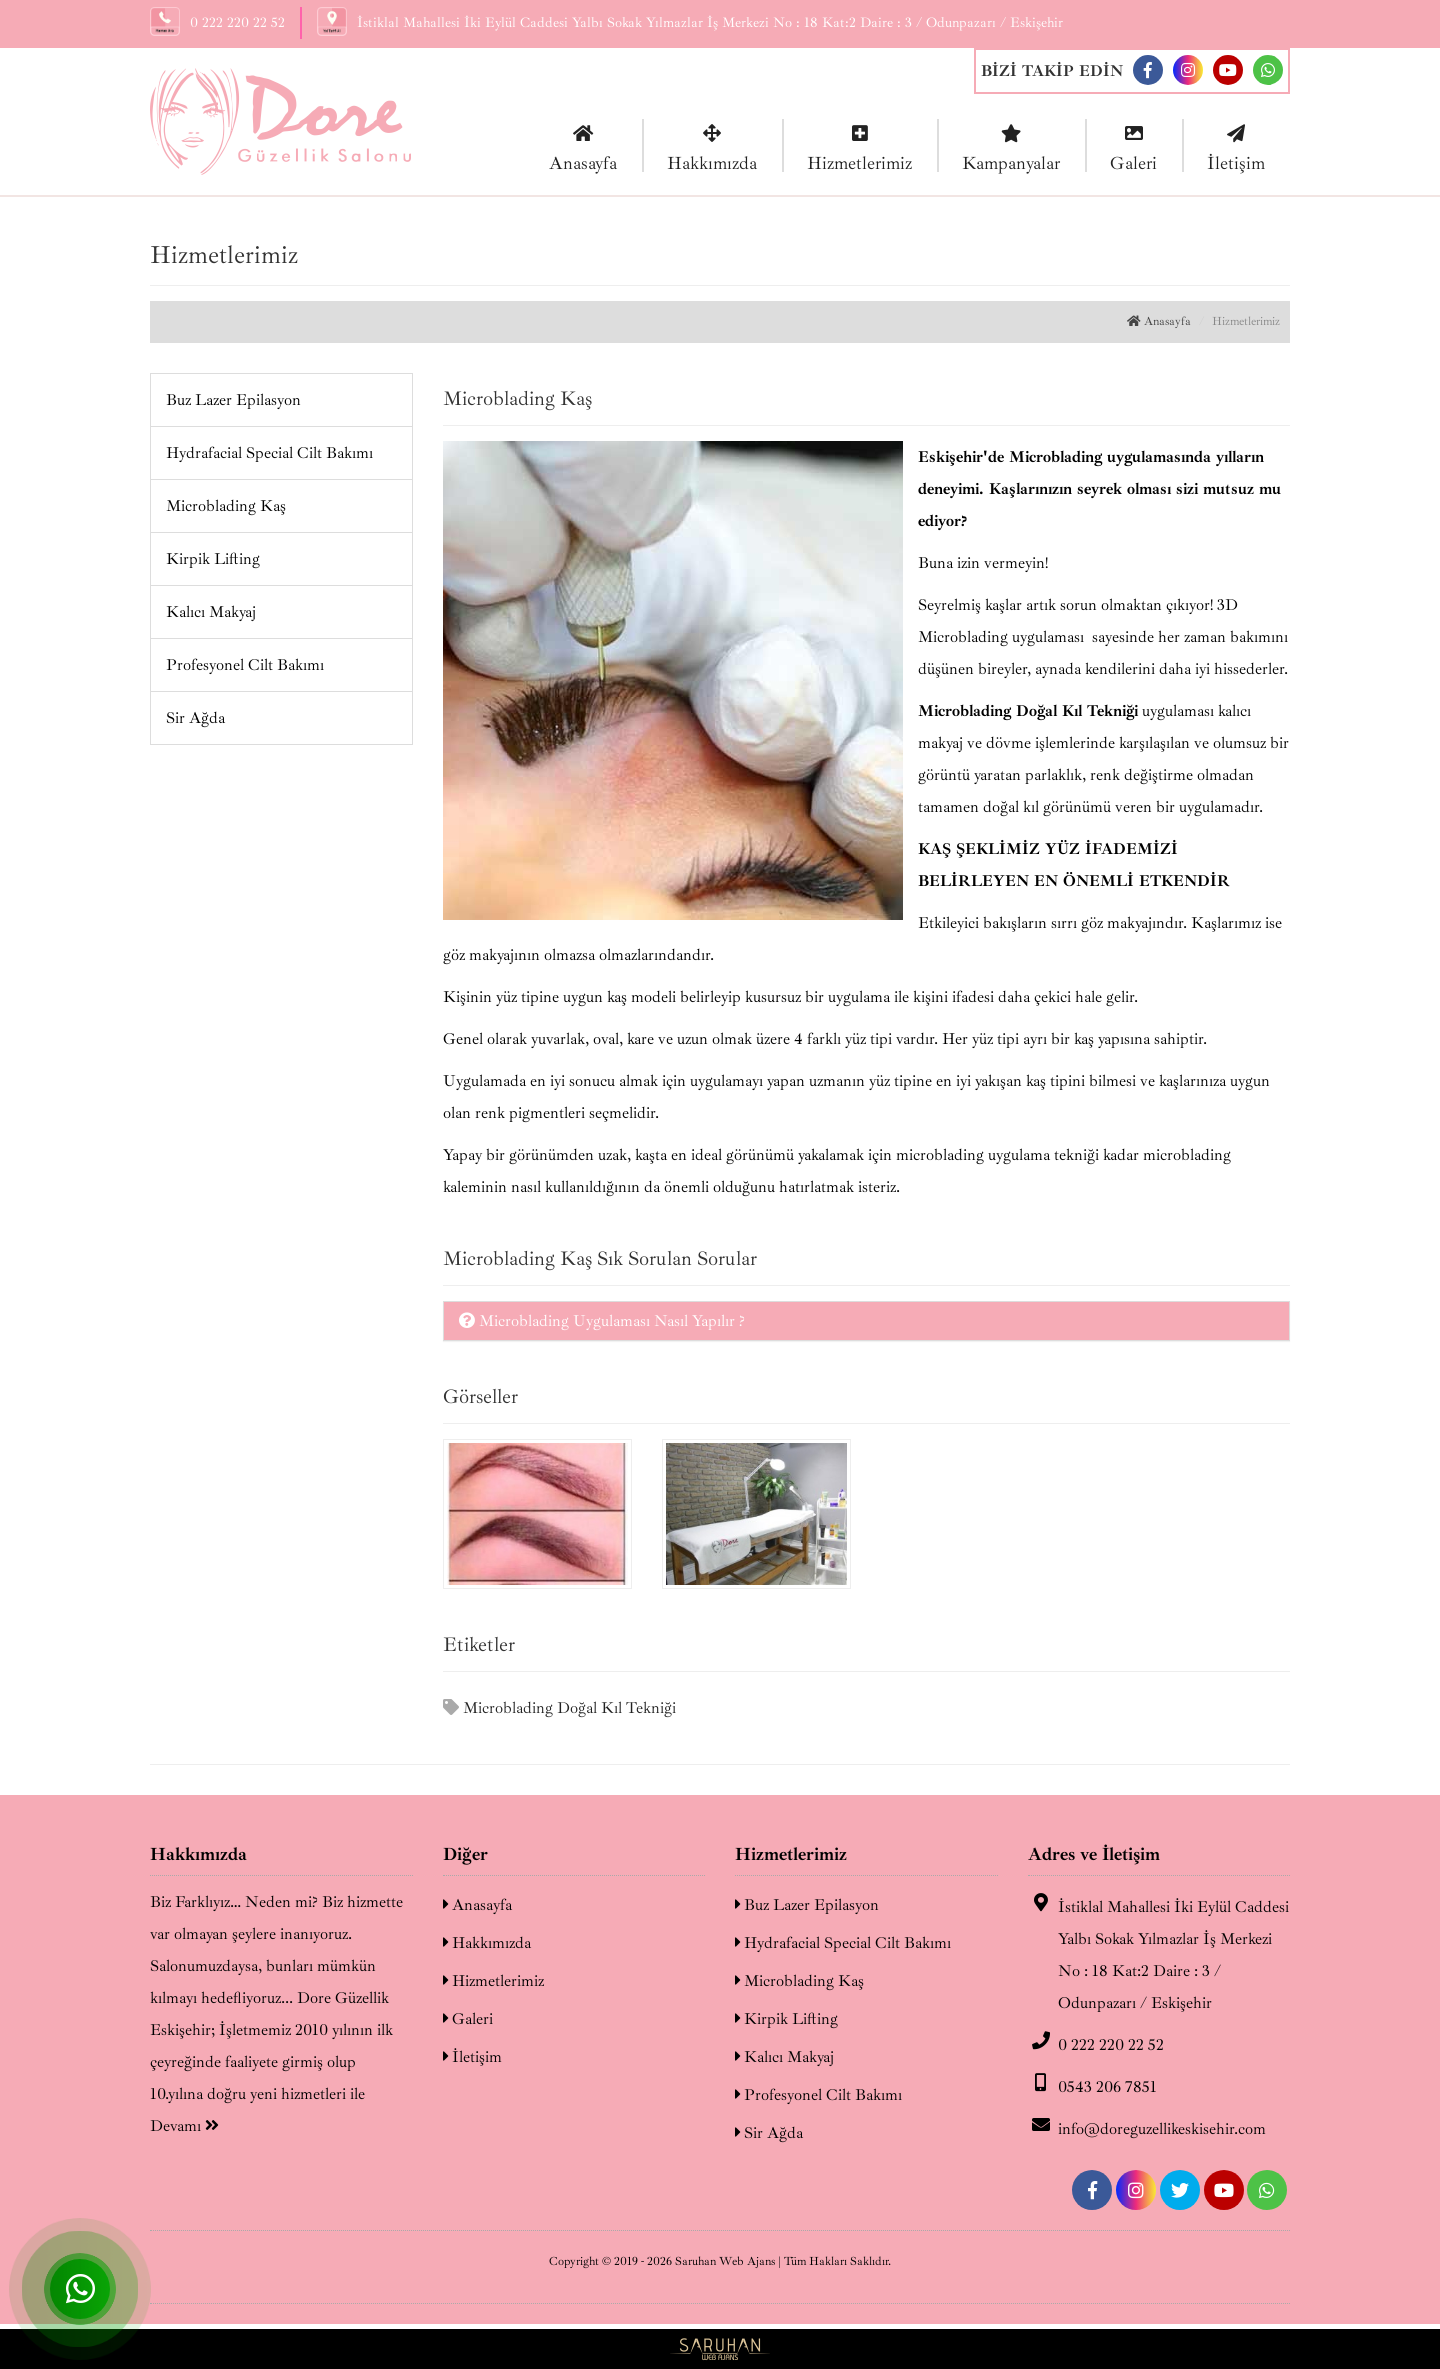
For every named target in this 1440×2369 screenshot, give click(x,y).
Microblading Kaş (226, 506)
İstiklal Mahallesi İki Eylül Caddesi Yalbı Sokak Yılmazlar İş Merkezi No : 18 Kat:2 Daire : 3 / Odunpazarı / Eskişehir (1158, 1953)
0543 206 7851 (1092, 2085)
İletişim (1236, 146)
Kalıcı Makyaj (211, 612)
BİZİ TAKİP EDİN (1052, 71)
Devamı (184, 2126)
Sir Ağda (195, 718)
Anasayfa (583, 146)
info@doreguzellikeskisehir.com (1147, 2127)
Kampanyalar (1011, 146)
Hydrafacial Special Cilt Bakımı (269, 453)
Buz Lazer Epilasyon (233, 400)
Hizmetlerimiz (859, 146)
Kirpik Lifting (213, 559)
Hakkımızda (712, 146)
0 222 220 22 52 (1096, 2043)
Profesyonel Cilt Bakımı (245, 665)
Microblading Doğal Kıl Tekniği (559, 1708)
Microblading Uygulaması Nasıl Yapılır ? (602, 1321)
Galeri (1133, 146)
